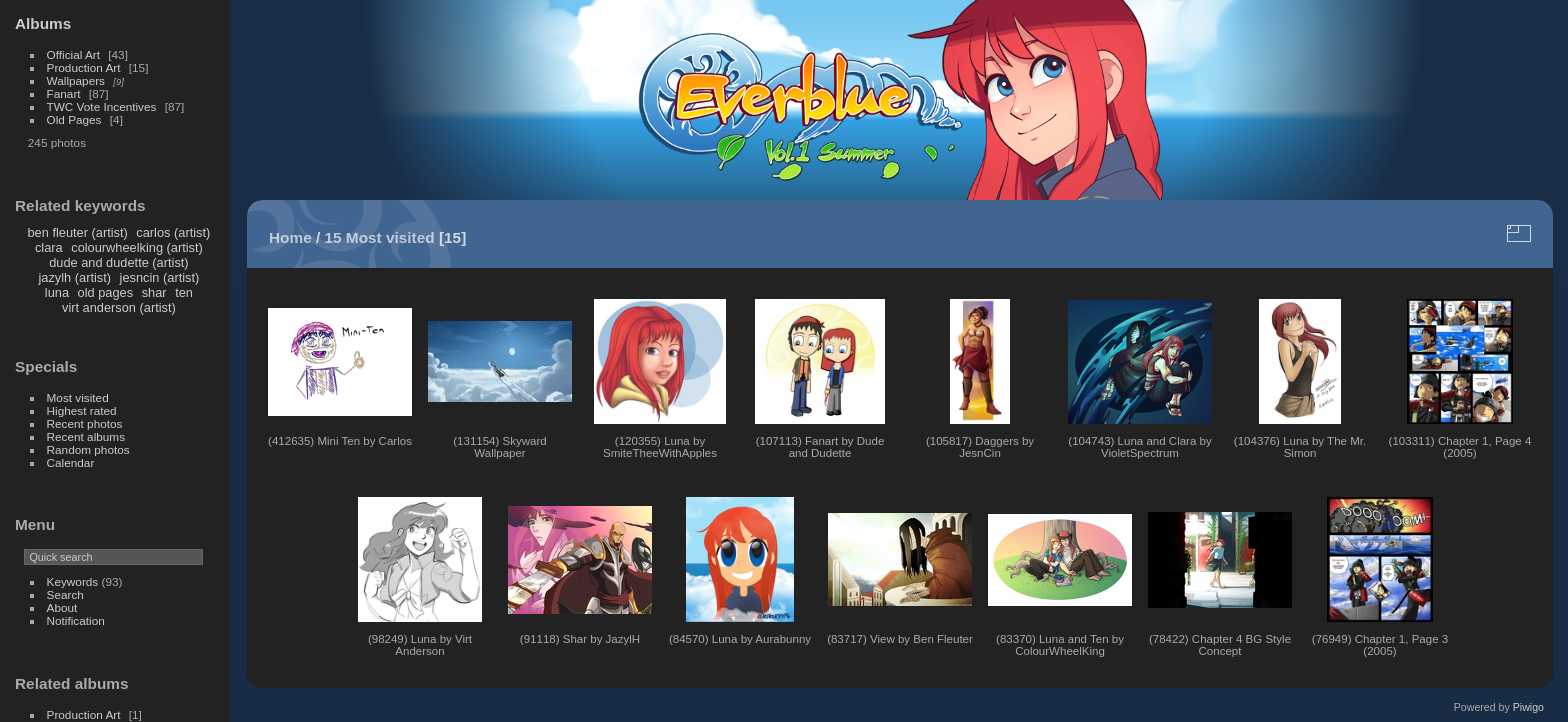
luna (57, 292)
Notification (76, 620)
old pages (106, 292)
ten (184, 292)
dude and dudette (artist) (118, 262)
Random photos (88, 449)
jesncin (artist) (160, 277)
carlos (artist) (173, 232)
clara (49, 247)
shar (154, 292)
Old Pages (74, 119)
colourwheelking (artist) (137, 247)
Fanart (64, 93)
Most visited (78, 397)
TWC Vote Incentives (102, 106)
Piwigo (1528, 707)
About (62, 607)
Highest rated (82, 410)
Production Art (84, 67)
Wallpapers (76, 80)
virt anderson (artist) (119, 307)
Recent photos (85, 423)
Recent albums (86, 436)
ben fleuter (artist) (77, 232)
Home (290, 237)
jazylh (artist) (75, 277)
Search (65, 594)
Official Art (73, 54)
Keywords (73, 581)
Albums (43, 23)
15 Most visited (380, 237)
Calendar (71, 462)
